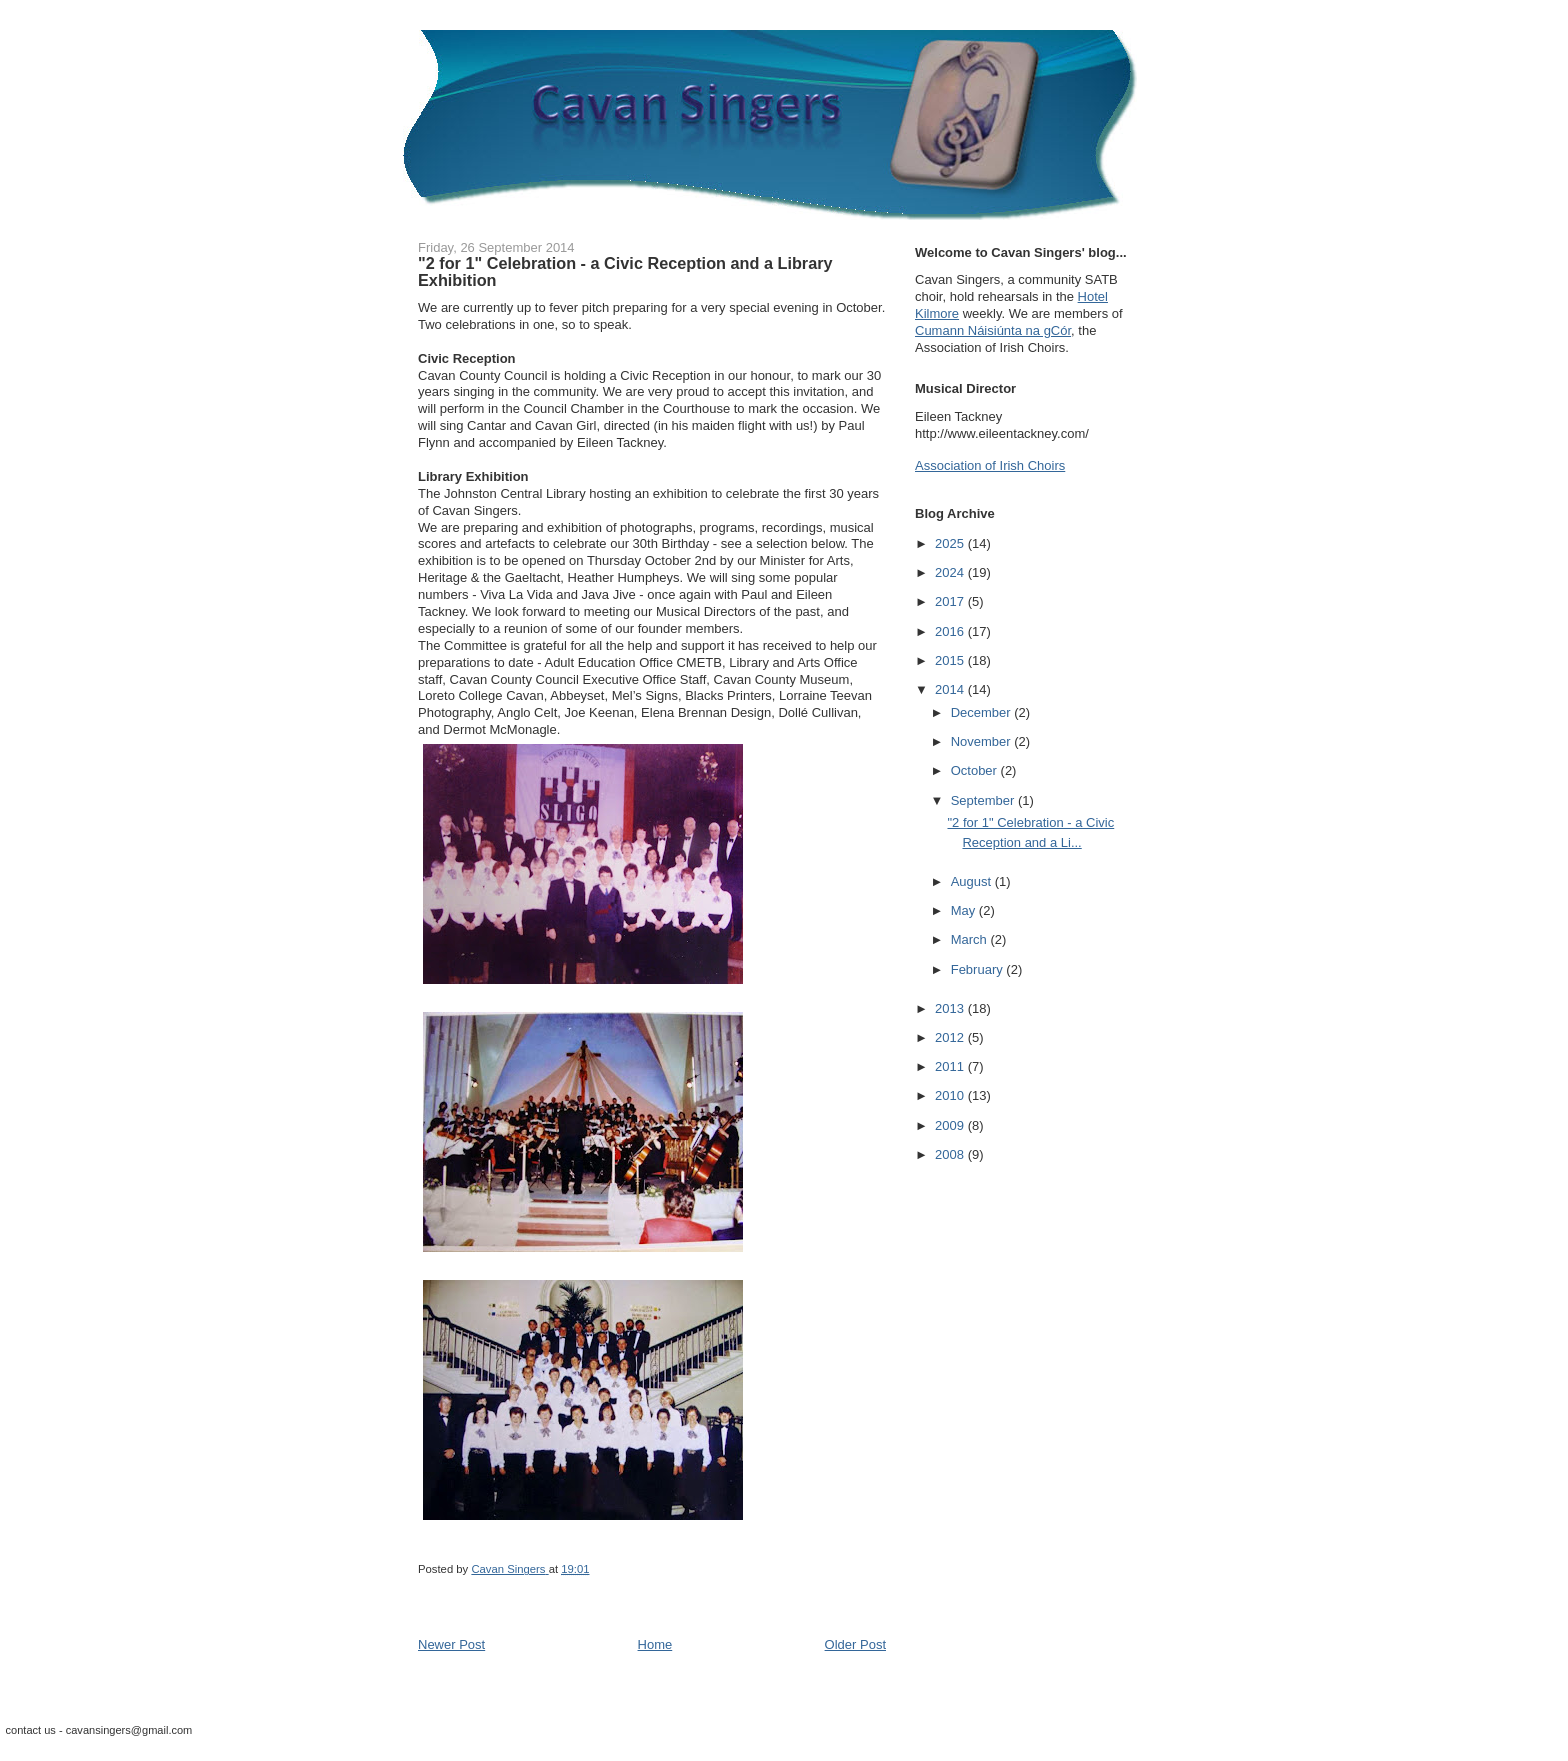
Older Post (855, 1644)
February (979, 969)
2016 (951, 631)
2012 (951, 1037)
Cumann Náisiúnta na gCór (993, 330)
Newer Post (451, 1644)
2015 (951, 660)
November (983, 741)
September (984, 800)
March (971, 939)
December (983, 712)
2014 (951, 689)
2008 (951, 1154)
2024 (951, 572)
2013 (951, 1008)
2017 (951, 601)
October (976, 770)
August (973, 881)
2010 (951, 1095)
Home (655, 1644)
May (965, 910)
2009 (951, 1125)
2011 (951, 1066)
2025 (951, 543)
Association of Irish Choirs (990, 465)
